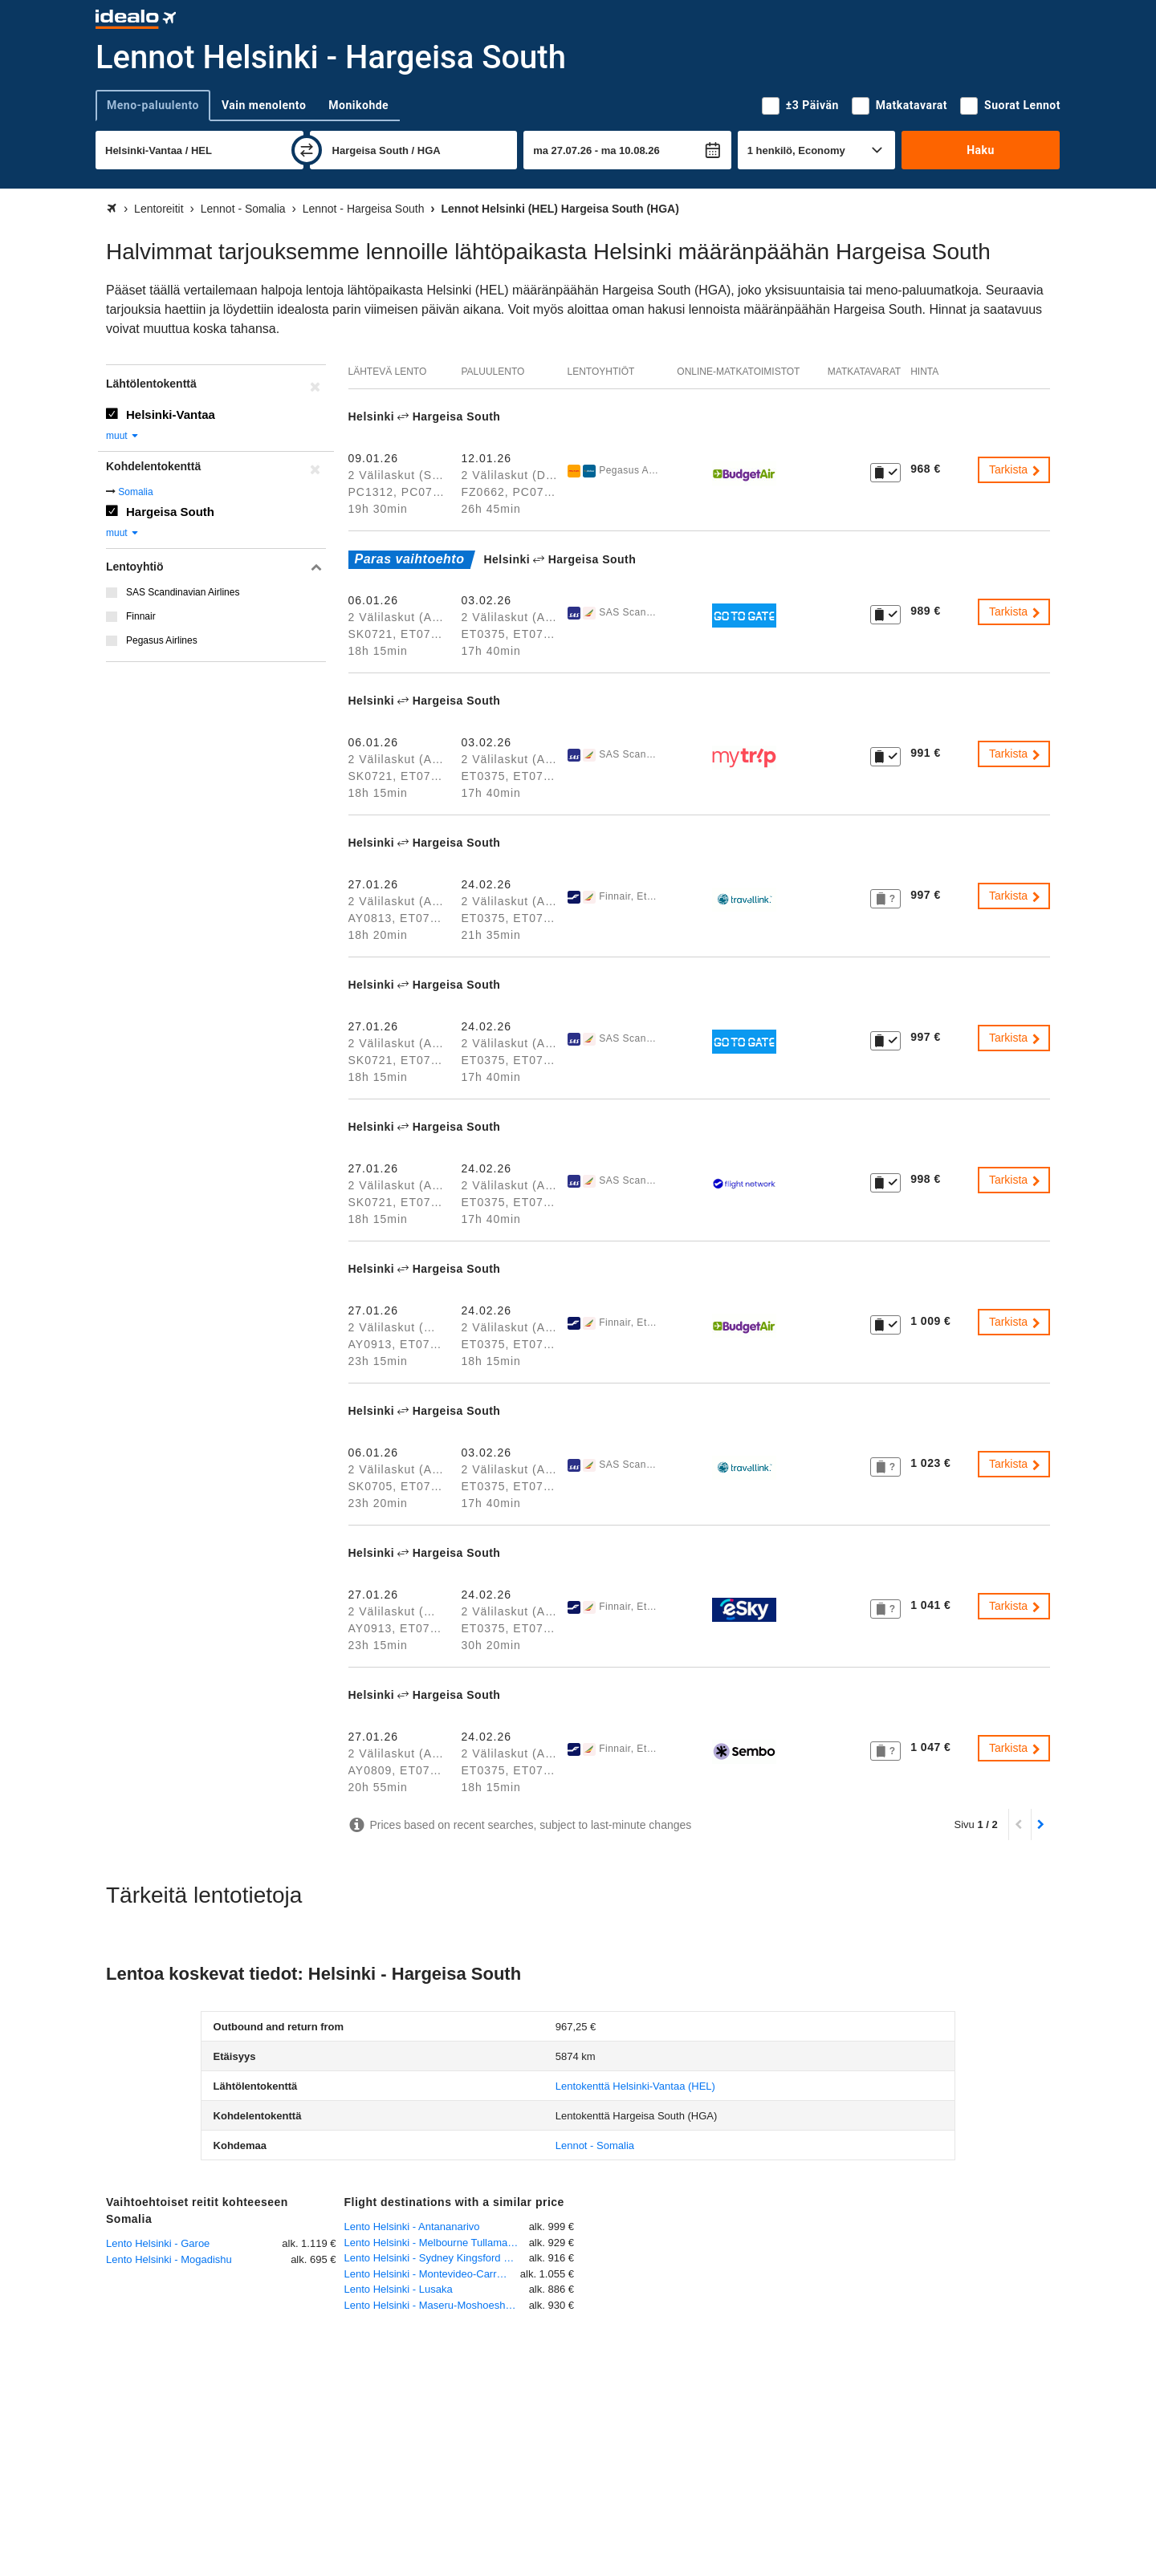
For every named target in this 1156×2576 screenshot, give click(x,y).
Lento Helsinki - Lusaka (398, 2289)
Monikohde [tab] (358, 105)
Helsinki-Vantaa (170, 414)
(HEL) (635, 2086)
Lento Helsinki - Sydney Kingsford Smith (436, 2258)
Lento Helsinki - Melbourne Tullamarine (434, 2243)
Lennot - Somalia (595, 2145)
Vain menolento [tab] (264, 105)
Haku (981, 150)
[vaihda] (306, 150)
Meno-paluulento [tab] (153, 105)
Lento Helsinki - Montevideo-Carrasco (431, 2274)
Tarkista (1015, 469)
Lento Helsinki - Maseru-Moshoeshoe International (436, 2305)
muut (123, 435)
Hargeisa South (170, 511)
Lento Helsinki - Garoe (158, 2243)
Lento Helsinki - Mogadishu (169, 2259)
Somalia (135, 492)
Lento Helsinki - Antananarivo (412, 2226)
